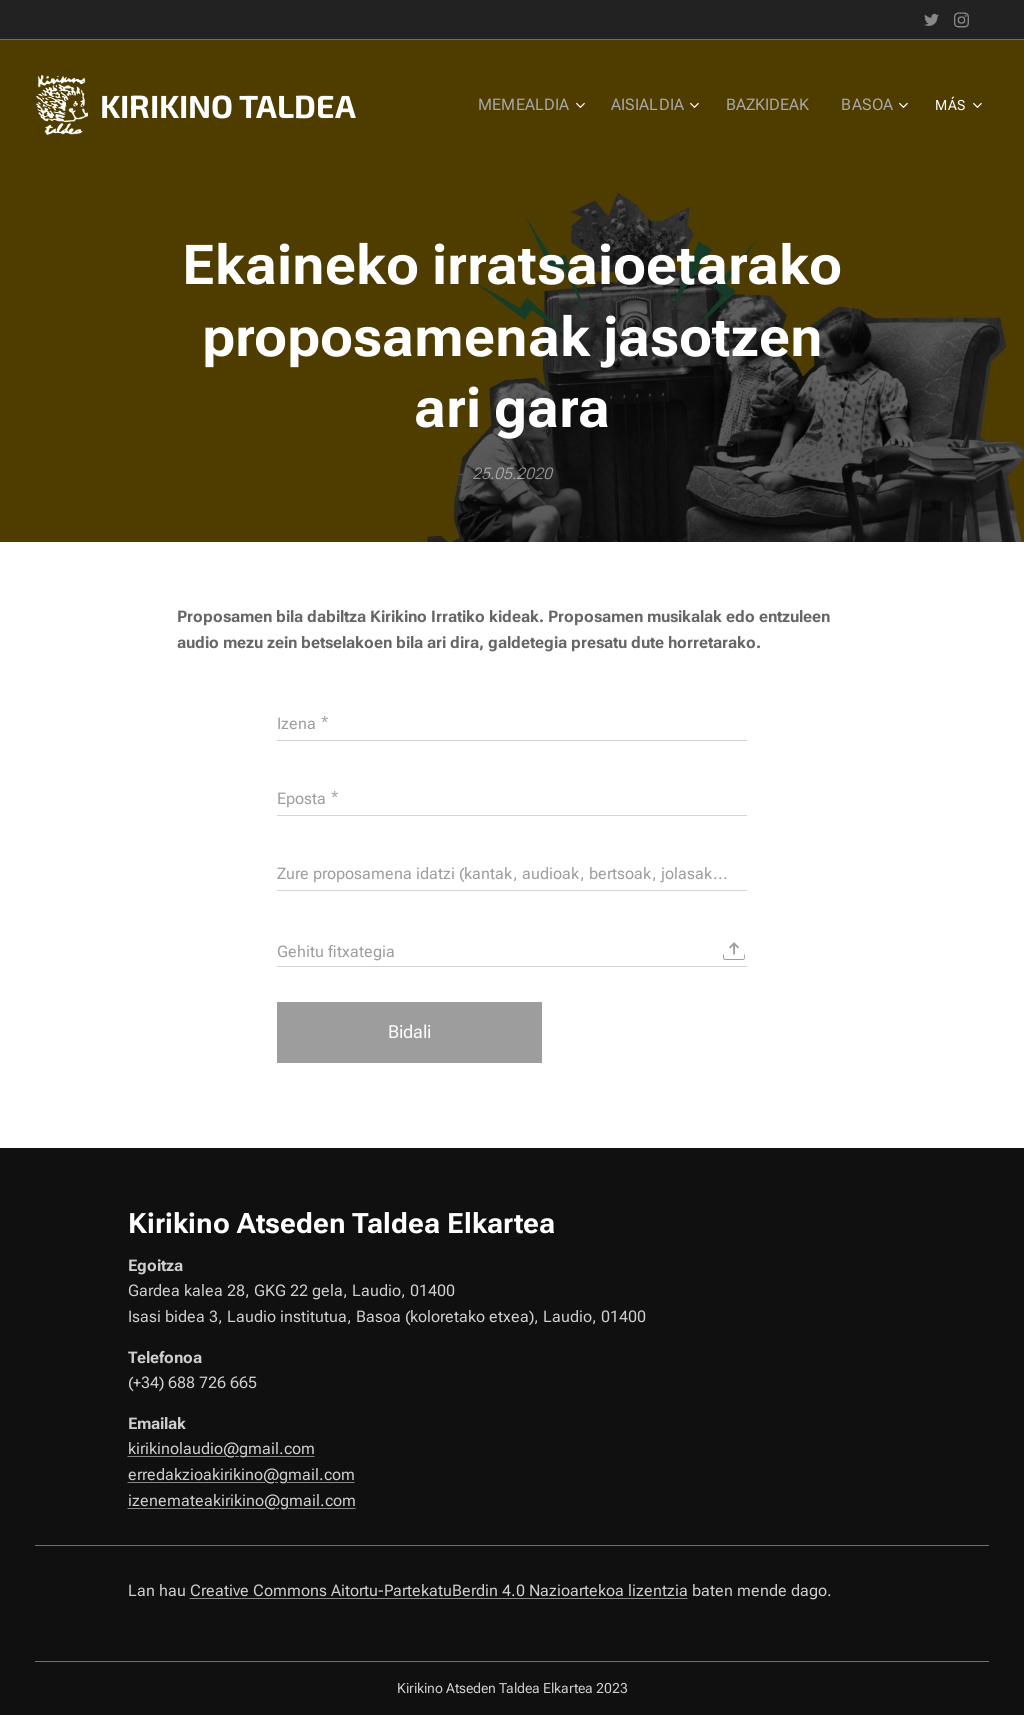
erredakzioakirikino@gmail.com (241, 1474)
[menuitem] (545, 105)
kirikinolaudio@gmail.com (221, 1448)
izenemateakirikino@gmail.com (242, 1500)
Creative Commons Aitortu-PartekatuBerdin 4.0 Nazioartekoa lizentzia (439, 1590)
